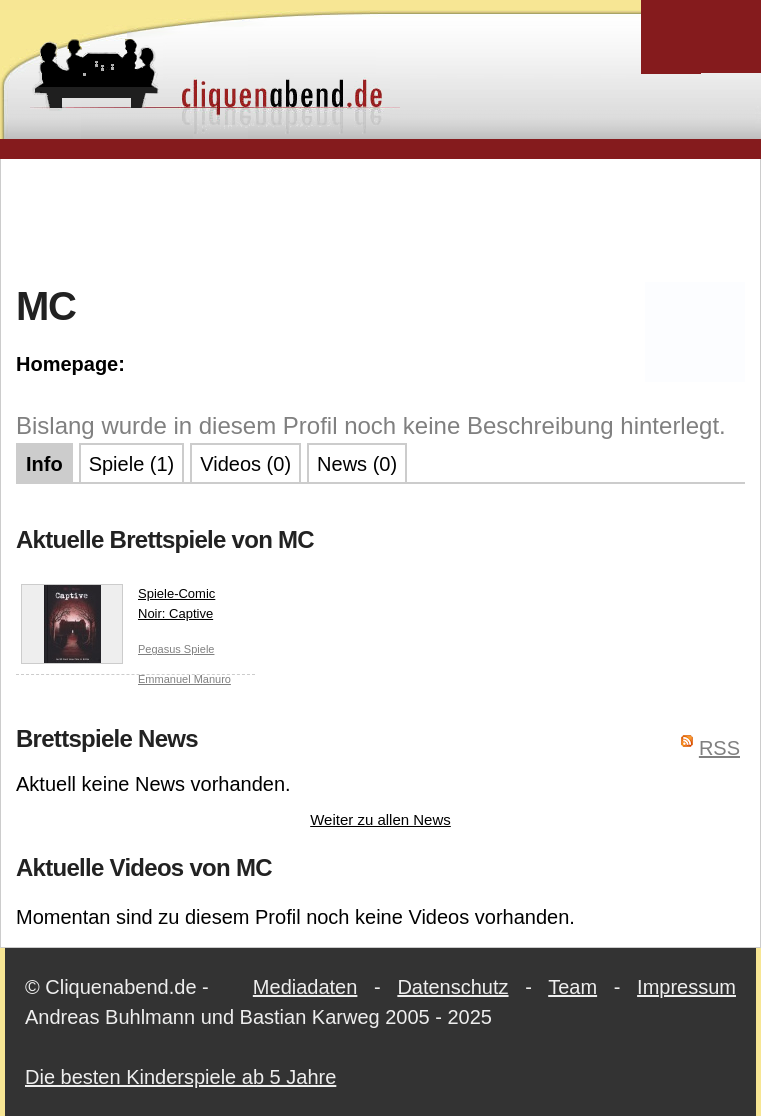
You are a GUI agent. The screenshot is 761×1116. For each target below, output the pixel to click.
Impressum (686, 987)
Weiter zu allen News (380, 819)
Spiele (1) (132, 464)
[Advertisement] (381, 219)
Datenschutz (452, 987)
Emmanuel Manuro (184, 679)
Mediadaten (305, 987)
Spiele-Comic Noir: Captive (118, 607)
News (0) (357, 464)
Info (44, 464)
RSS (719, 748)
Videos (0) (245, 464)
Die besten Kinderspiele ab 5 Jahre (180, 1077)
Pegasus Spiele (176, 649)
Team (572, 987)
